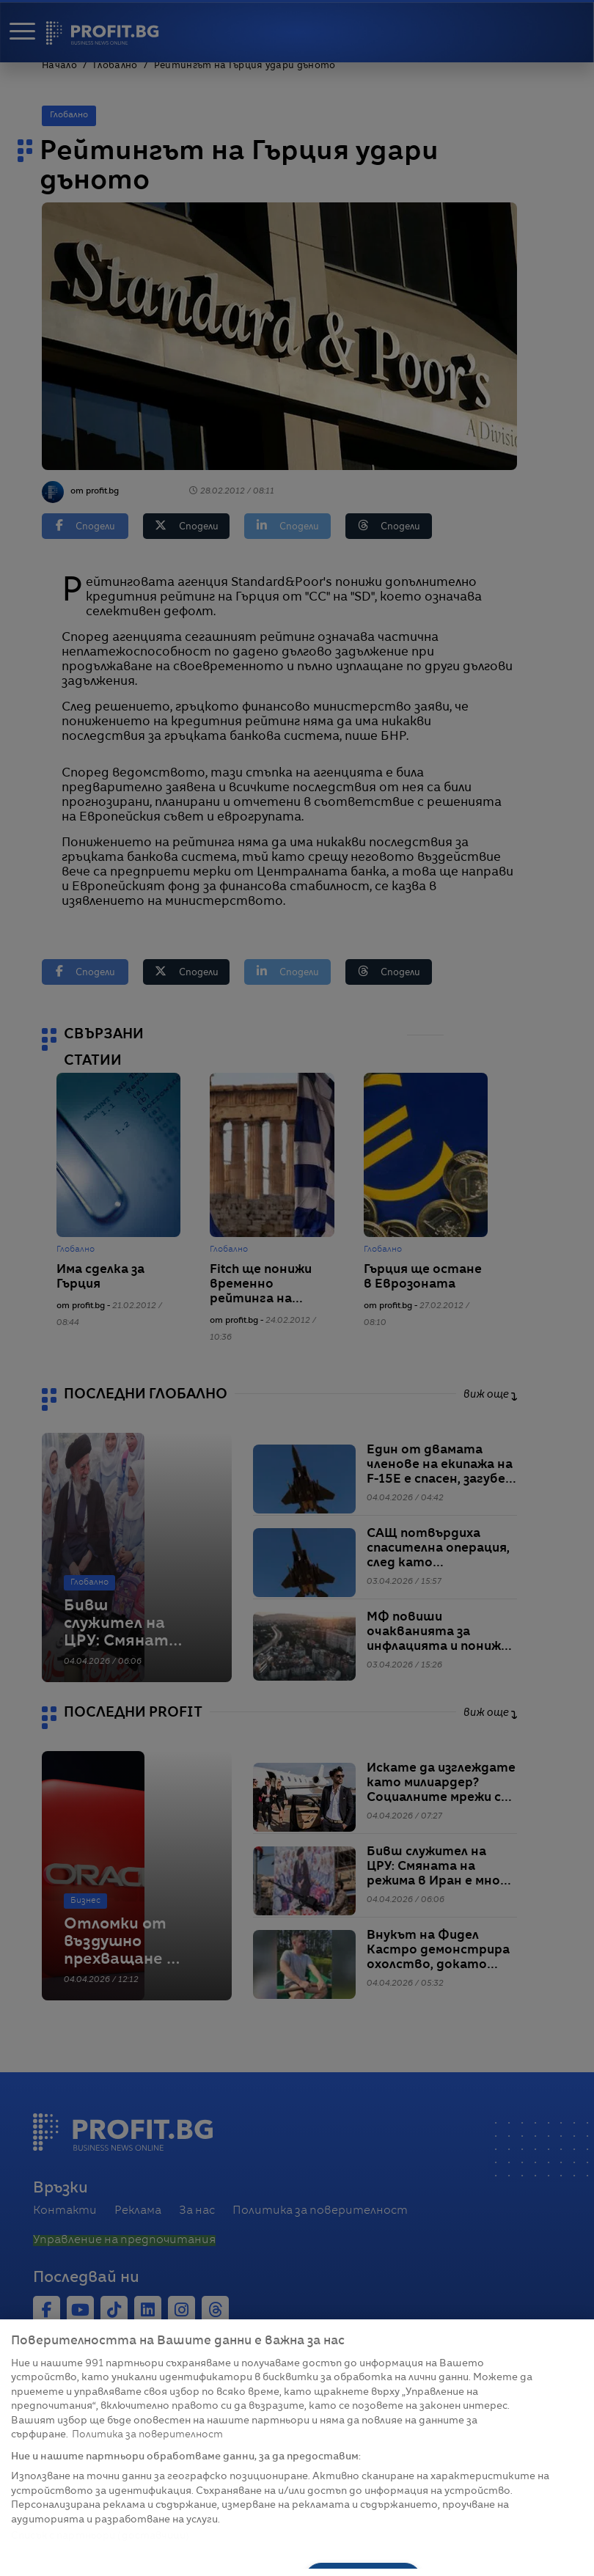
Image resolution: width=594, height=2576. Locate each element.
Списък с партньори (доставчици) (100, 2536)
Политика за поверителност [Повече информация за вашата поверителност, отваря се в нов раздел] (147, 2435)
